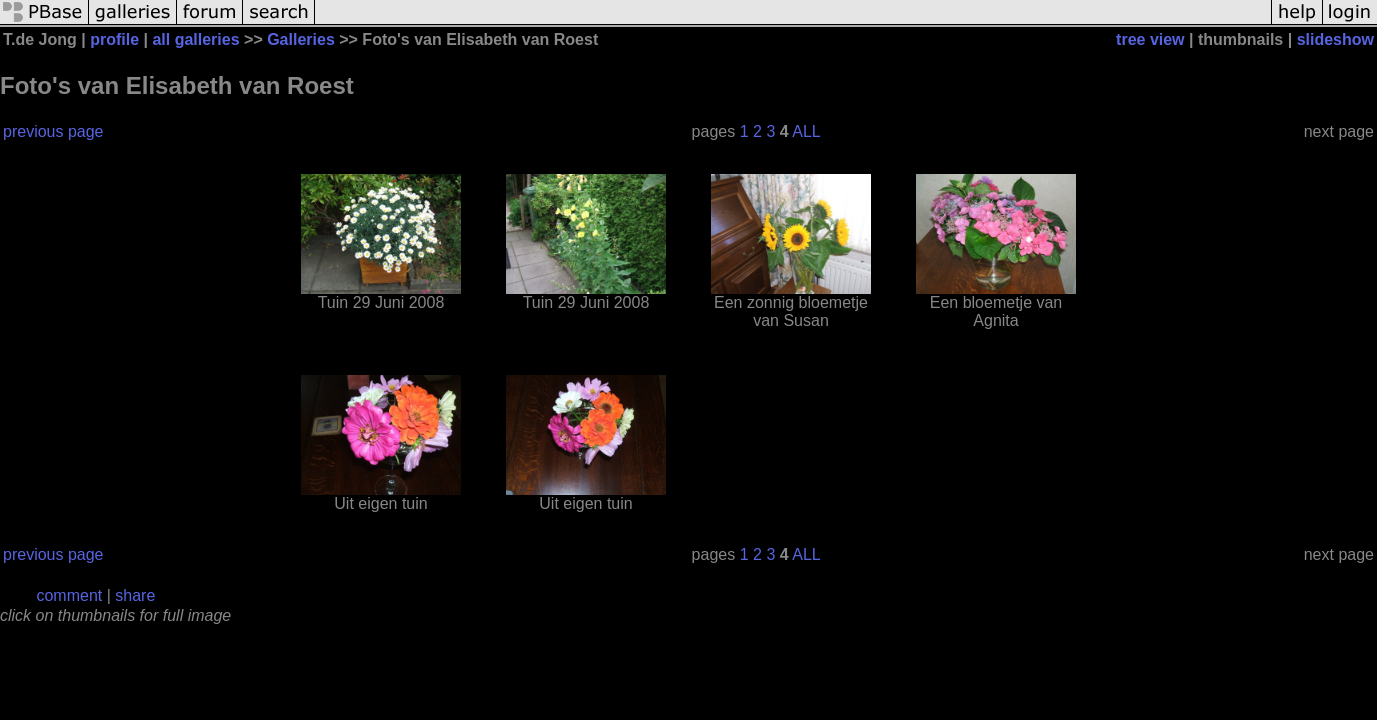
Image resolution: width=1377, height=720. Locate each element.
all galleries (195, 39)
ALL (806, 131)
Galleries (301, 39)
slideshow (1335, 39)
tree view (1150, 39)
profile (114, 39)
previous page (53, 131)
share (135, 595)
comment (69, 595)
